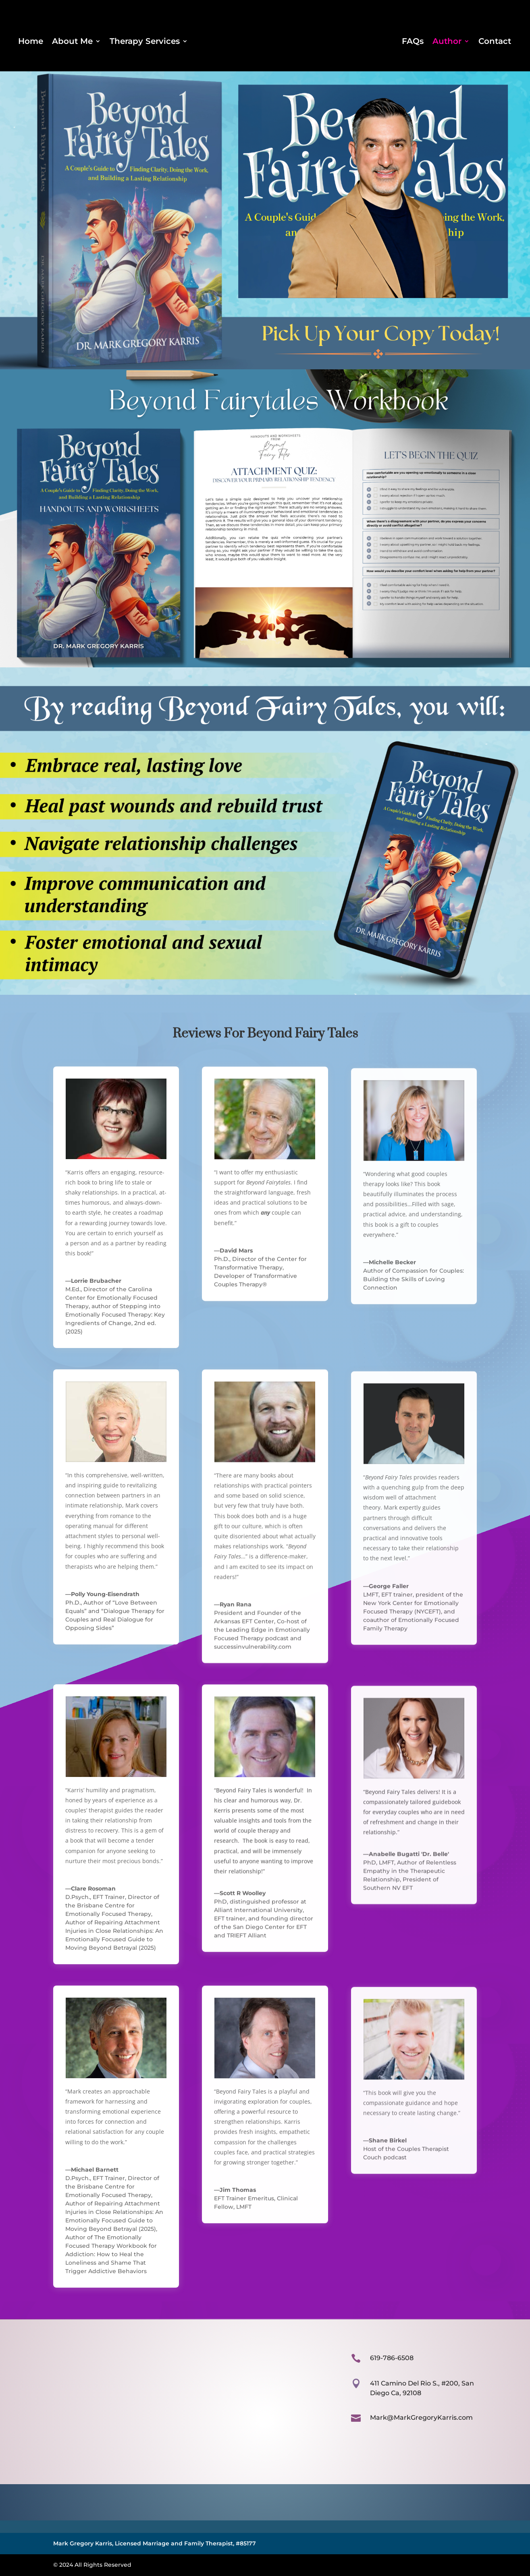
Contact (494, 42)
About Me (72, 42)
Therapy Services (145, 42)
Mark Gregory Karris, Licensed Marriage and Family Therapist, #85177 (154, 2543)
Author (446, 42)
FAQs (413, 42)
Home (30, 42)
